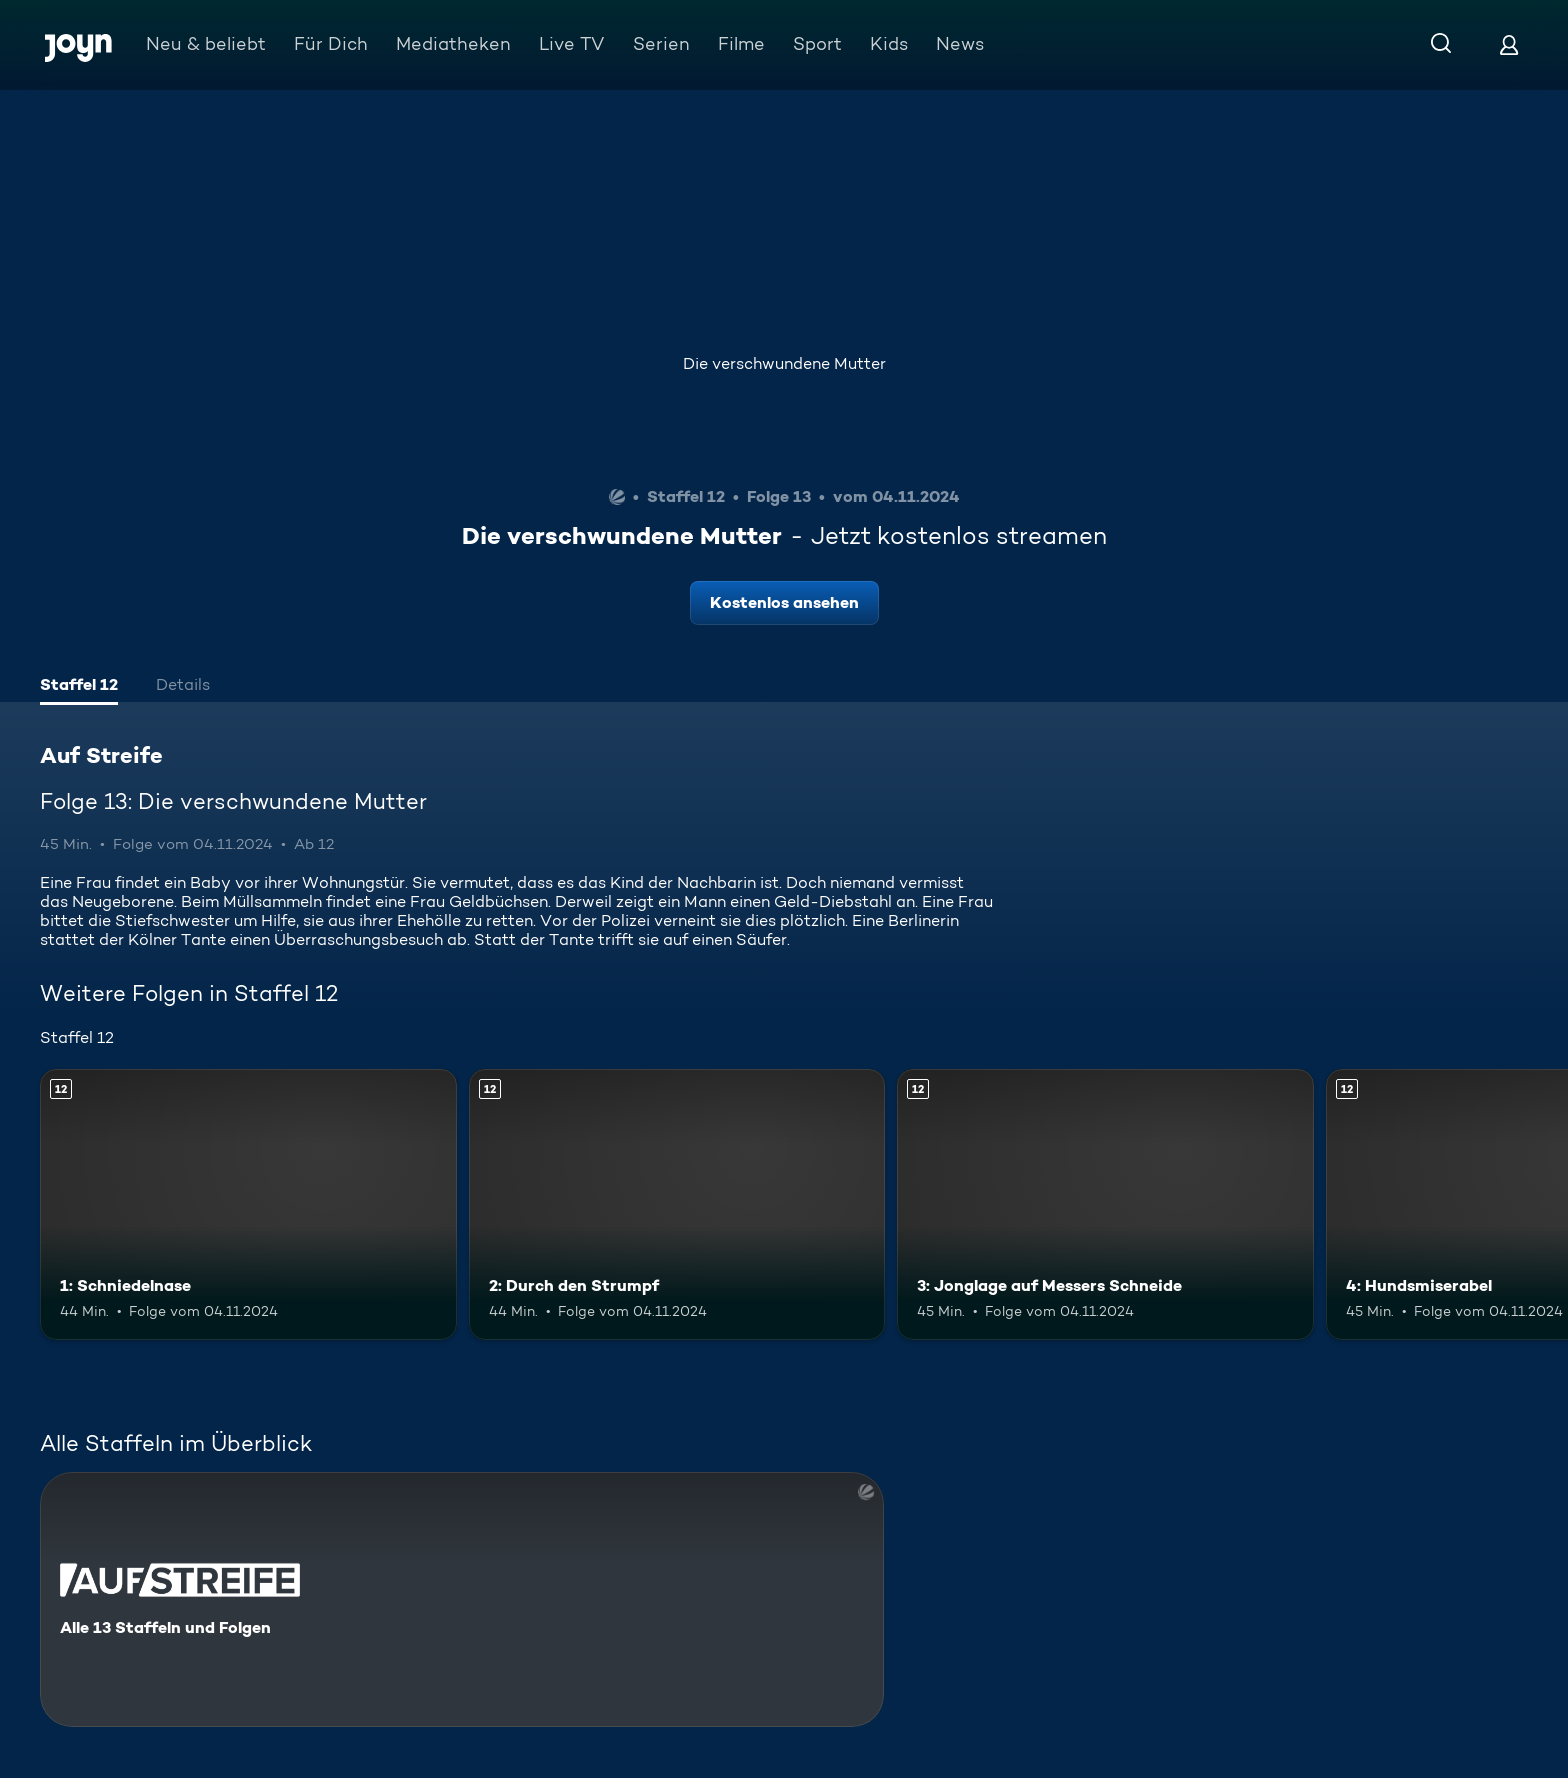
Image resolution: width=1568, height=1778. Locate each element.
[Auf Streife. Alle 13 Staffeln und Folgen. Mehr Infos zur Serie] (462, 1599)
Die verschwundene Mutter (784, 363)
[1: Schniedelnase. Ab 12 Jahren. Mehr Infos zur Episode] (248, 1204)
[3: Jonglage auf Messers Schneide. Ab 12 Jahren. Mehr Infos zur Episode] (1105, 1204)
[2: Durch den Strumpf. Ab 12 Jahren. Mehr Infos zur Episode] (677, 1204)
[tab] (79, 687)
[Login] (1509, 44)
